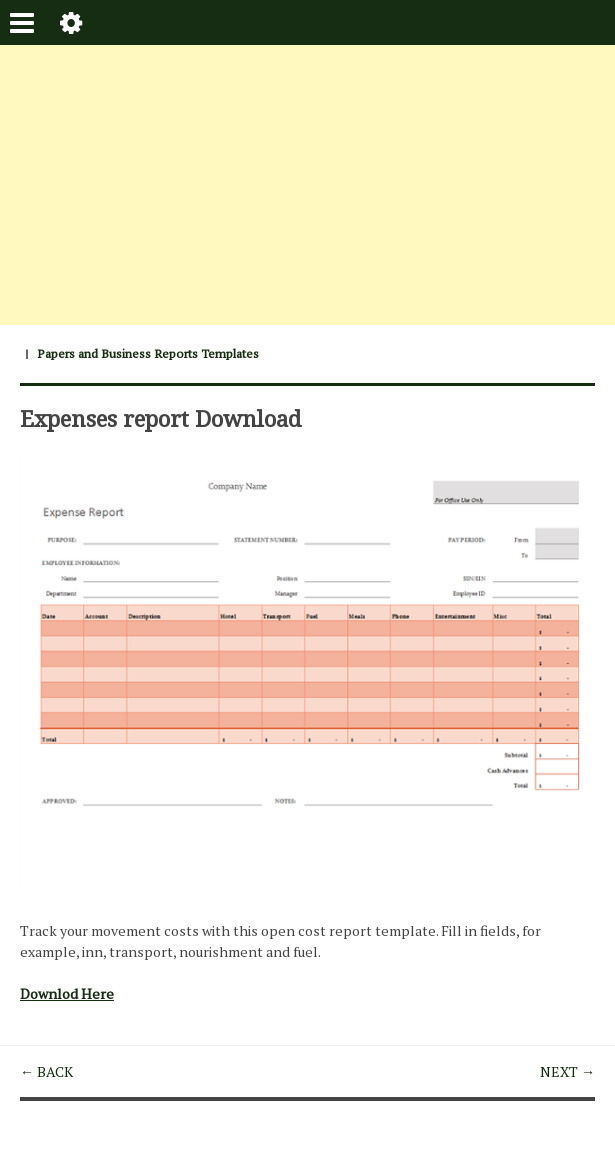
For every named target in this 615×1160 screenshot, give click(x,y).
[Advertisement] (307, 185)
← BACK (46, 1071)
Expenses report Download (160, 418)
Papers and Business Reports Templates (148, 353)
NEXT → (567, 1071)
